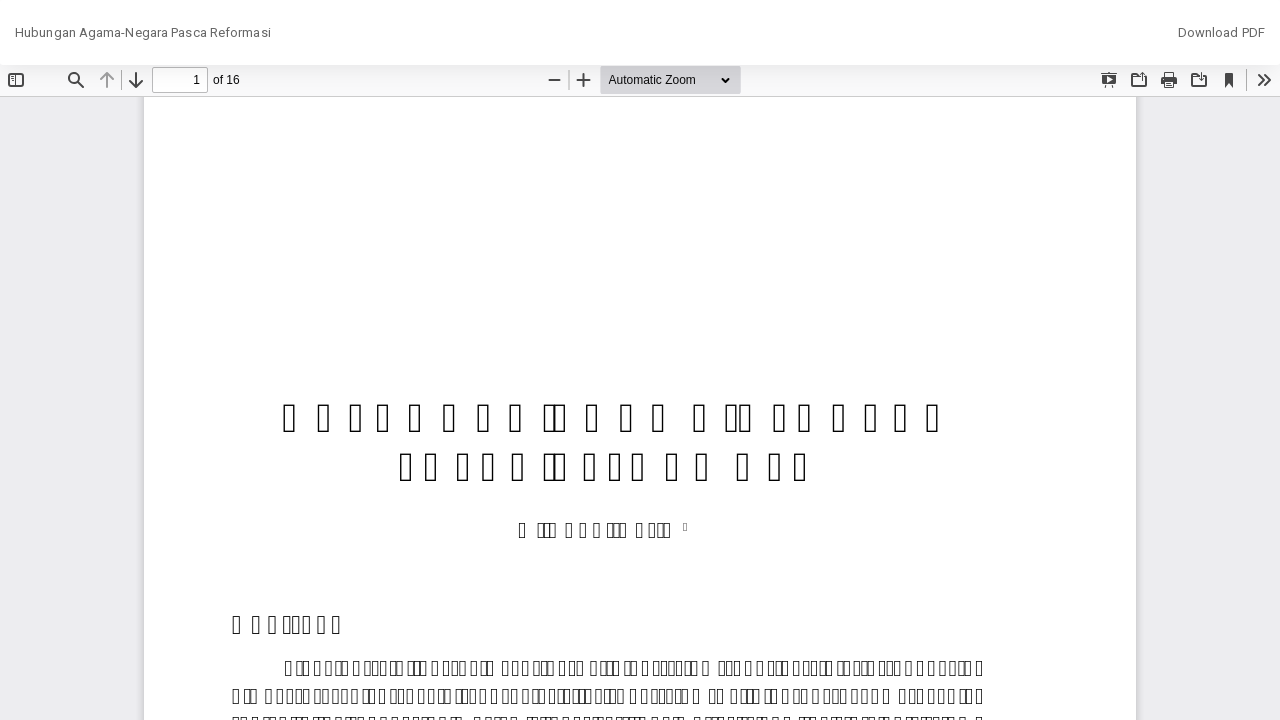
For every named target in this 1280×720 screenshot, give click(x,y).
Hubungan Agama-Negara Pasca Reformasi (143, 32)
